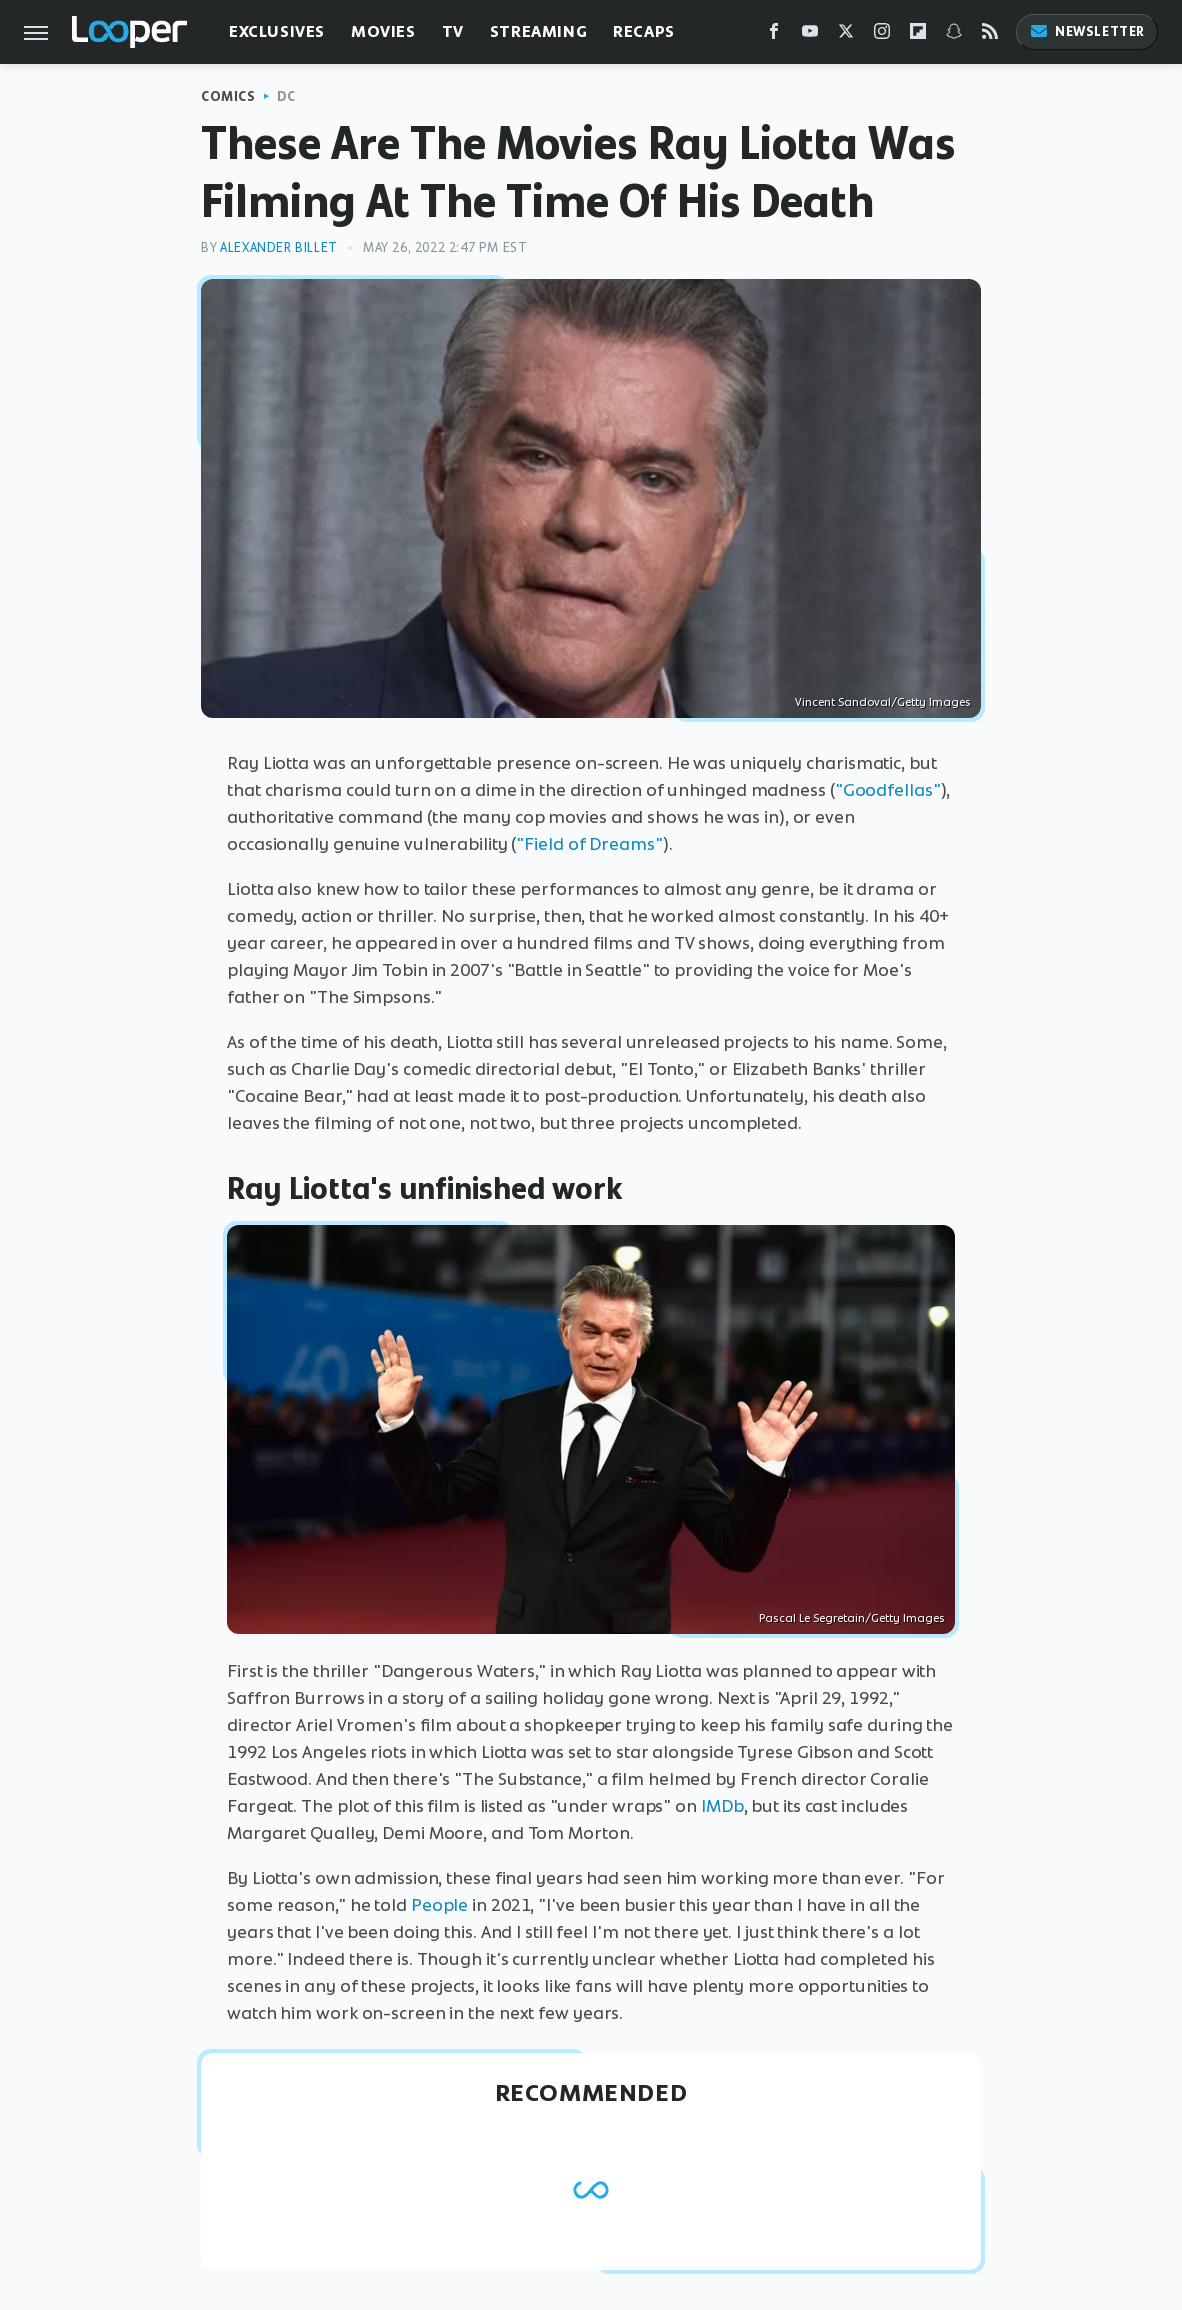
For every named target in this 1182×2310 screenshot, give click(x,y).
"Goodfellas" (888, 790)
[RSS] (990, 35)
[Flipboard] (918, 35)
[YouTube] (810, 35)
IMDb (722, 1806)
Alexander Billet (279, 247)
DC (286, 96)
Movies (383, 31)
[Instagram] (882, 35)
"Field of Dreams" (589, 844)
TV (453, 31)
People (439, 1905)
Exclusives (277, 31)
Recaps (644, 31)
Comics (228, 96)
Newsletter (1087, 31)
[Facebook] (774, 35)
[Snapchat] (954, 35)
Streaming (538, 31)
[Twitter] (846, 35)
